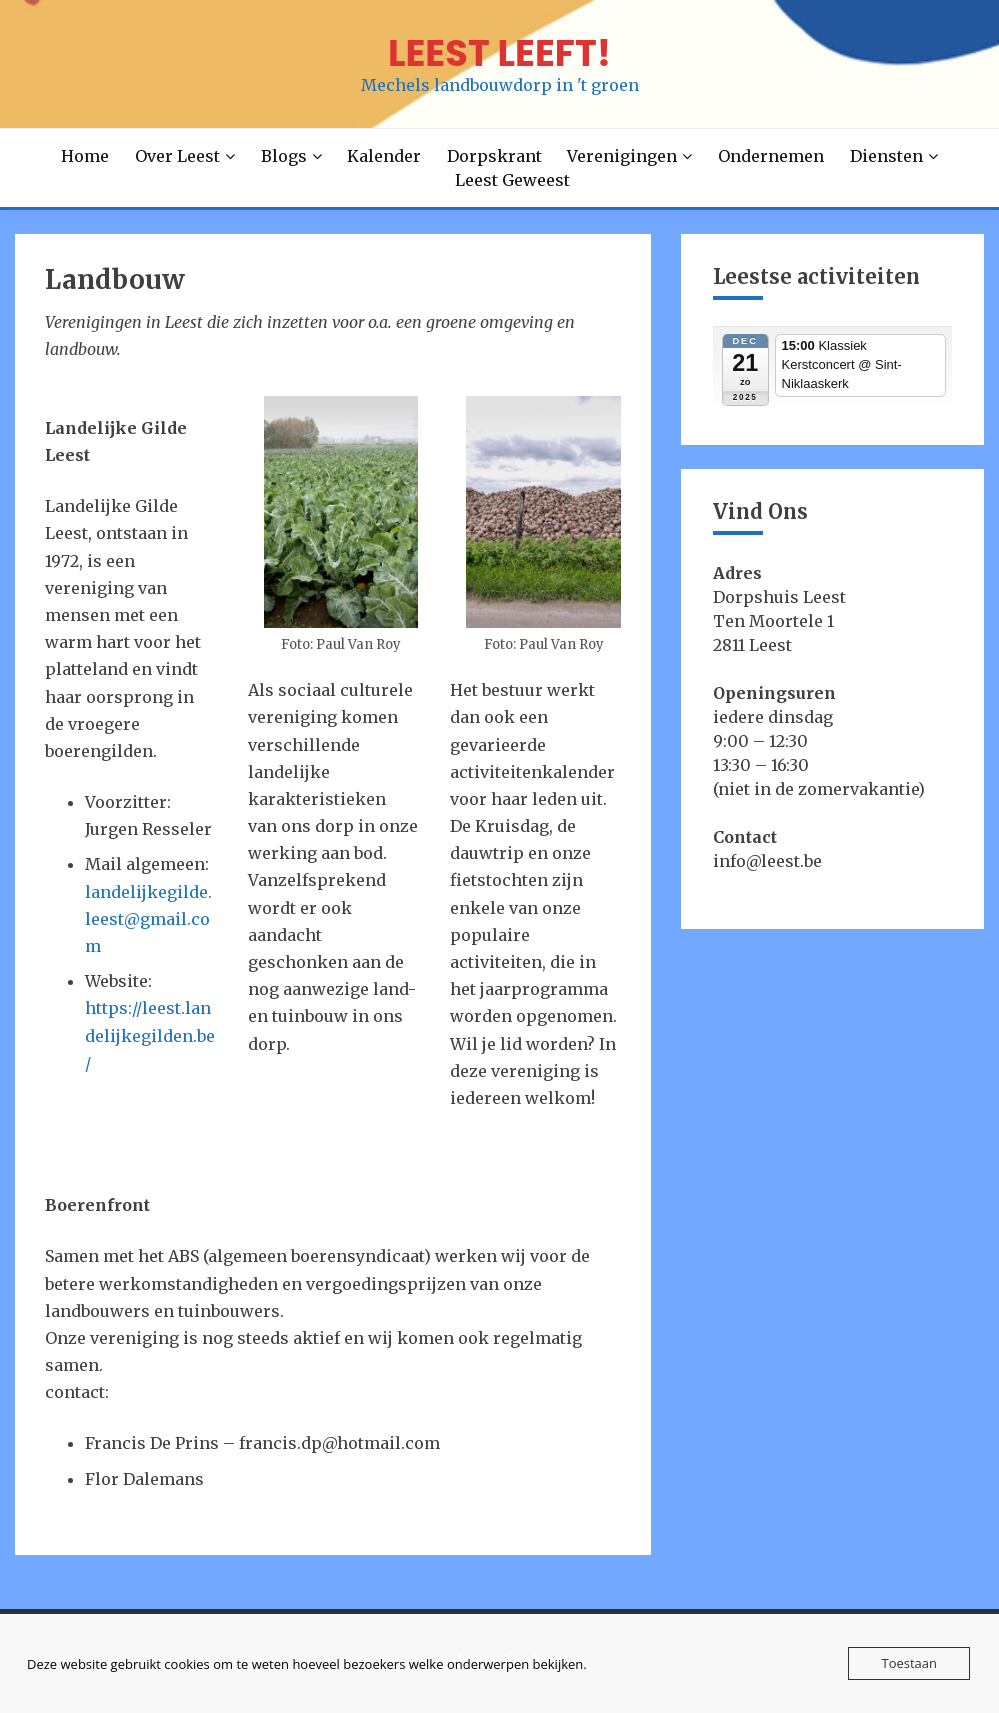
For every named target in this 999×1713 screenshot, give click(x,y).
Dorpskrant (494, 156)
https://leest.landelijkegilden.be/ (150, 1035)
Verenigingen (622, 156)
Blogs (284, 156)
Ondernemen (771, 156)
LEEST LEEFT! (499, 53)
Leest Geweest (512, 180)
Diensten (886, 156)
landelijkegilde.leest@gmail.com (148, 919)
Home (85, 156)
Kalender (384, 156)
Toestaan (909, 1663)
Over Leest (177, 156)
